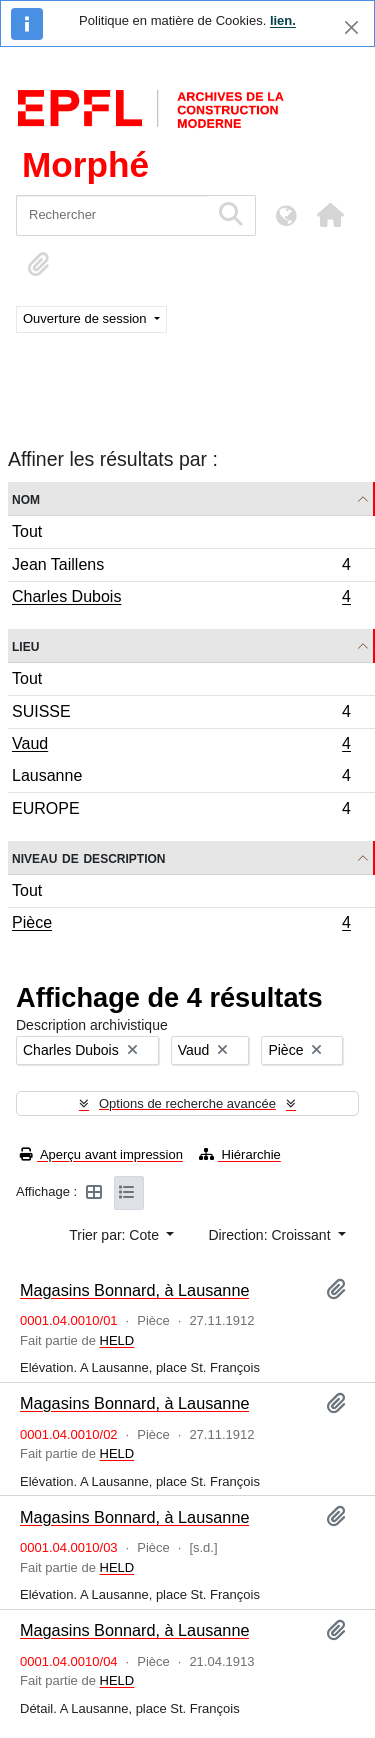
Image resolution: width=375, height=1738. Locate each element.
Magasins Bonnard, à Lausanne (134, 1290)
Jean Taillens (181, 567)
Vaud (181, 746)
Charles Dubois (181, 599)
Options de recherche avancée (187, 1103)
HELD (117, 1340)
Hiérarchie (240, 1154)
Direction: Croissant (271, 1235)
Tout (27, 531)
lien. (283, 20)
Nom (26, 498)
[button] (330, 215)
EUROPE (181, 811)
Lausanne (181, 778)
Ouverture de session (86, 318)
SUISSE (181, 714)
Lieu (25, 645)
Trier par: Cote (116, 1235)
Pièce (181, 925)
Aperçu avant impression (101, 1154)
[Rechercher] (112, 215)
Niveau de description (88, 857)
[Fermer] (351, 27)
